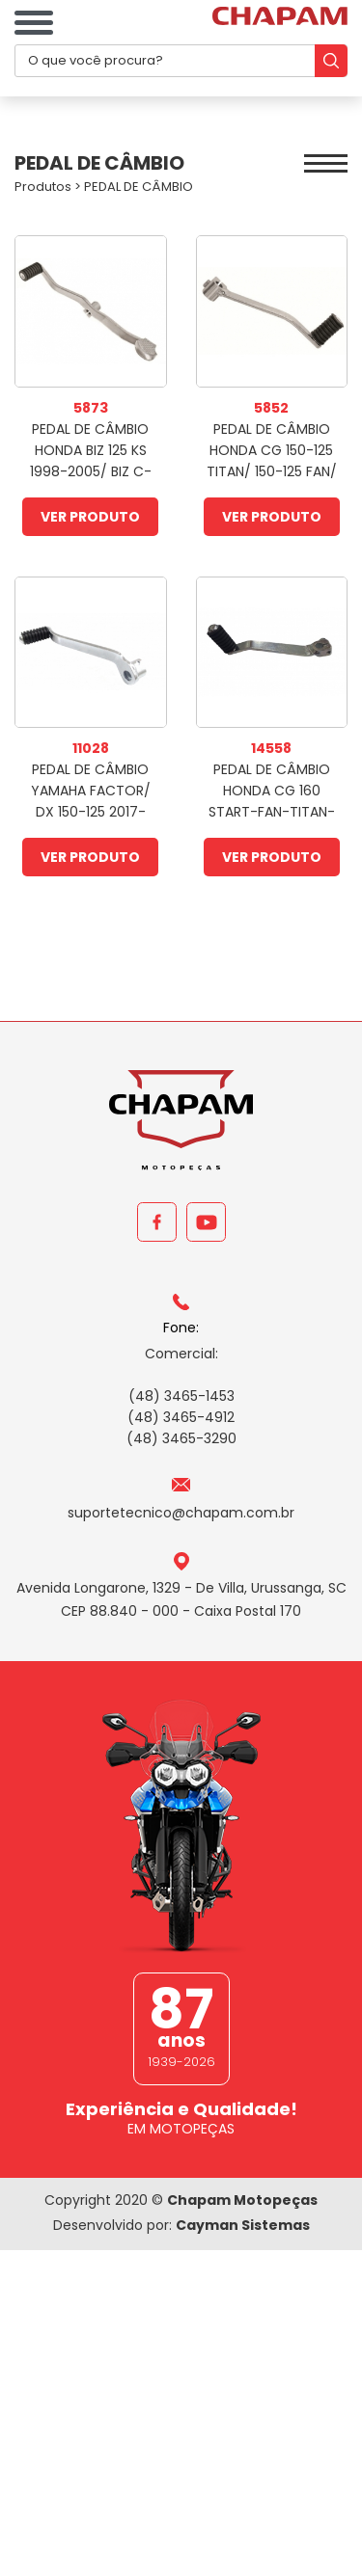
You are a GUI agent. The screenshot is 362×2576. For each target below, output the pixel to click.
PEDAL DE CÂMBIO (138, 186)
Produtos (42, 186)
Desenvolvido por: (181, 2225)
